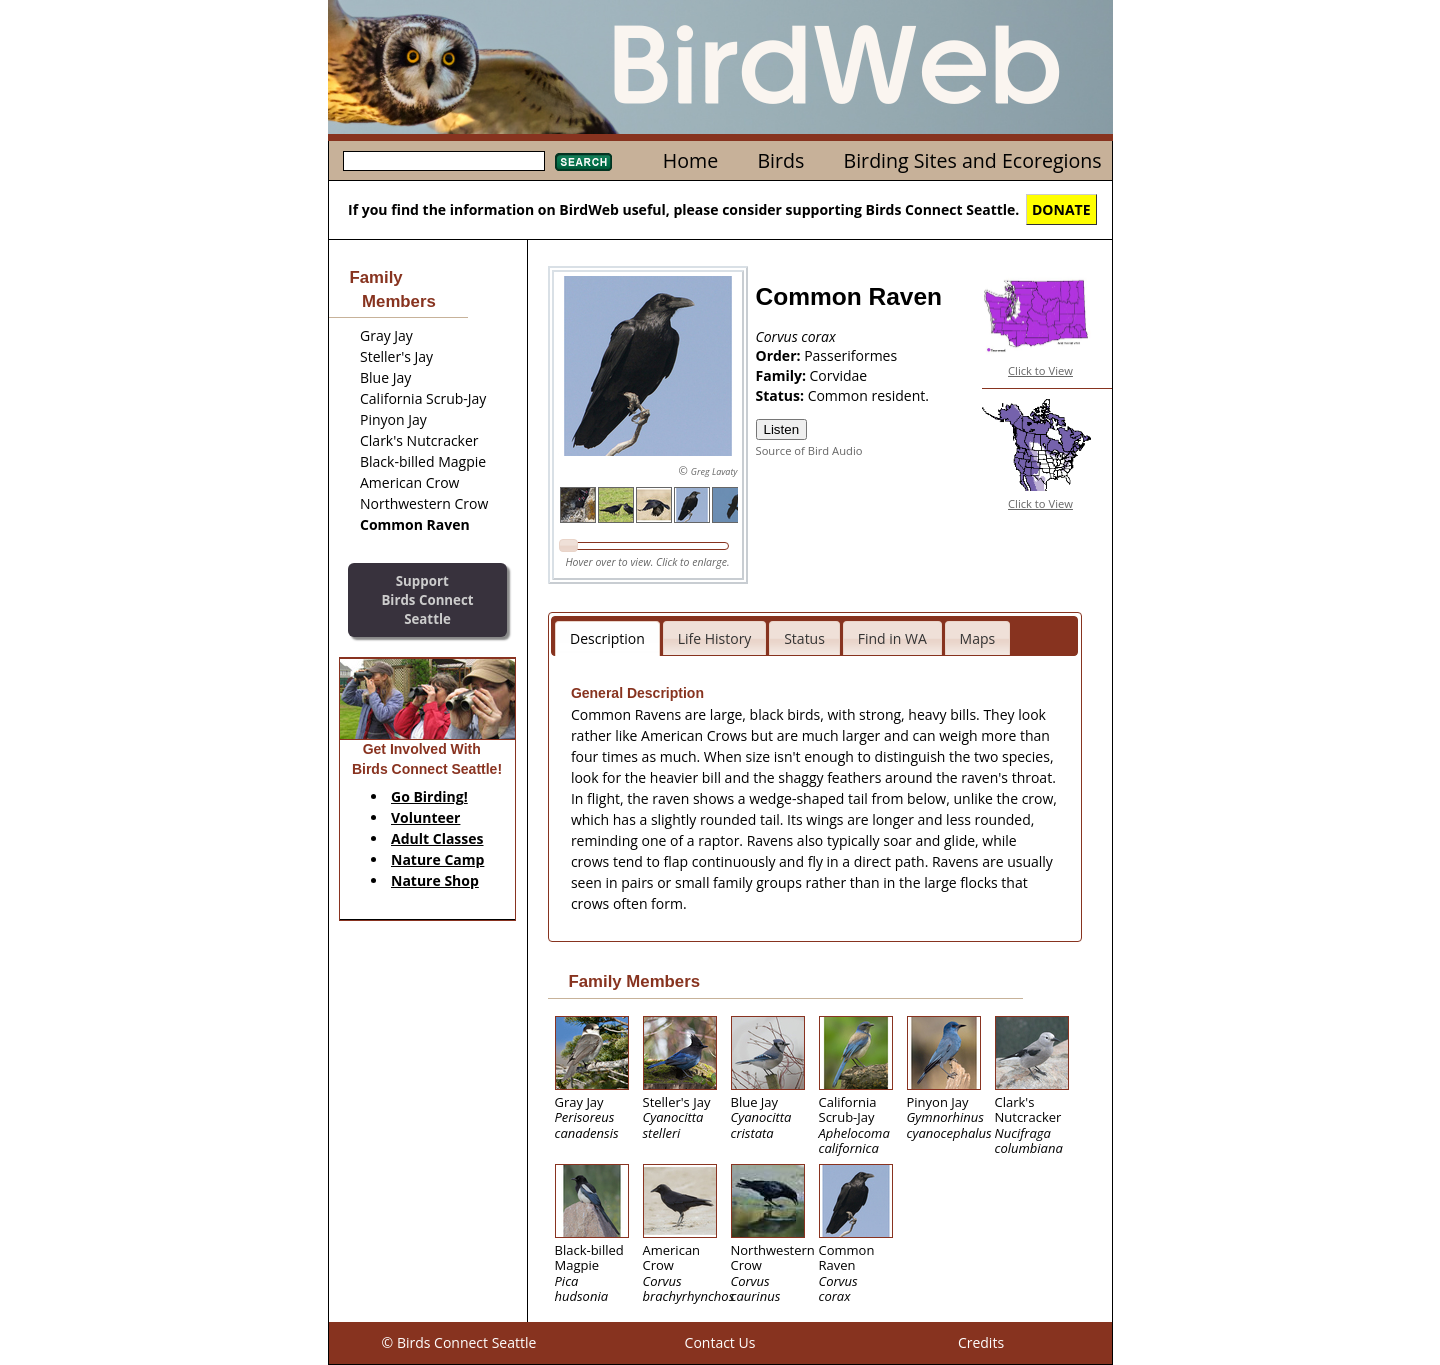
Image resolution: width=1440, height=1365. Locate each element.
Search (583, 162)
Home (690, 160)
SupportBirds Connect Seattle (427, 599)
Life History (715, 638)
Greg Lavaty (714, 471)
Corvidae (839, 375)
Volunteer (425, 817)
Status (804, 638)
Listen (782, 429)
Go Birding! (429, 796)
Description (607, 638)
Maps (978, 638)
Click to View (1040, 370)
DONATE (1061, 209)
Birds (780, 160)
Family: (783, 375)
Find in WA (892, 638)
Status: (782, 395)
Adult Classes (437, 838)
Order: (780, 355)
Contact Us (720, 1342)
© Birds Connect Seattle (459, 1342)
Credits (981, 1342)
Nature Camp (437, 859)
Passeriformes (850, 355)
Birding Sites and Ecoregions (973, 160)
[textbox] (444, 161)
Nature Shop (435, 880)
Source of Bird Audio (809, 450)
